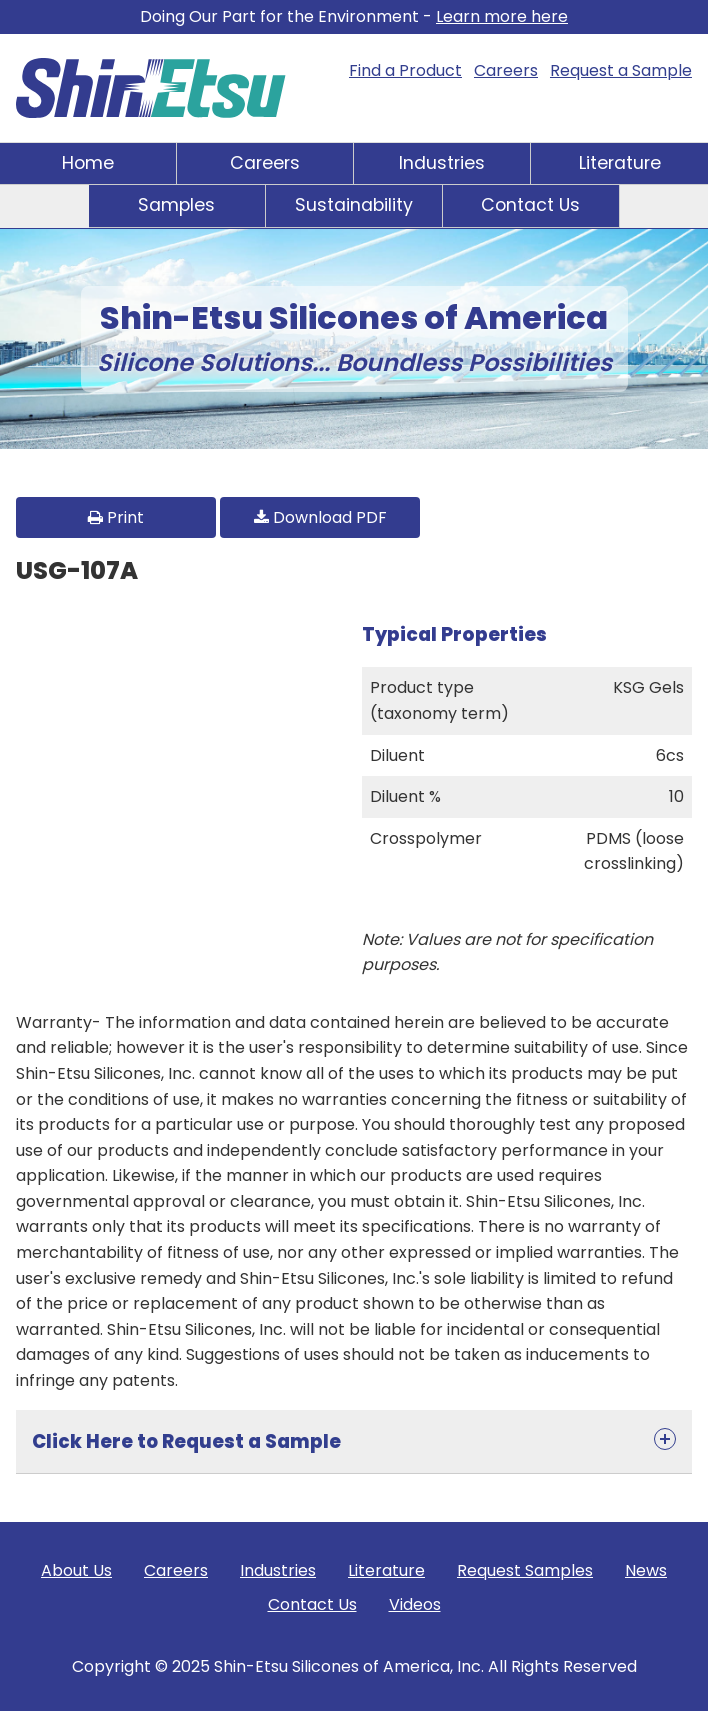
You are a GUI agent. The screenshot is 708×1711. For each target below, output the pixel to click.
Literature (620, 163)
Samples (176, 205)
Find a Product (405, 70)
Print (116, 517)
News (646, 1570)
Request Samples (525, 1570)
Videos (415, 1604)
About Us (76, 1570)
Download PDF (320, 517)
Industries (442, 163)
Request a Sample (621, 70)
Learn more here (502, 16)
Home (88, 163)
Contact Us (530, 205)
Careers (506, 70)
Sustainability (354, 205)
